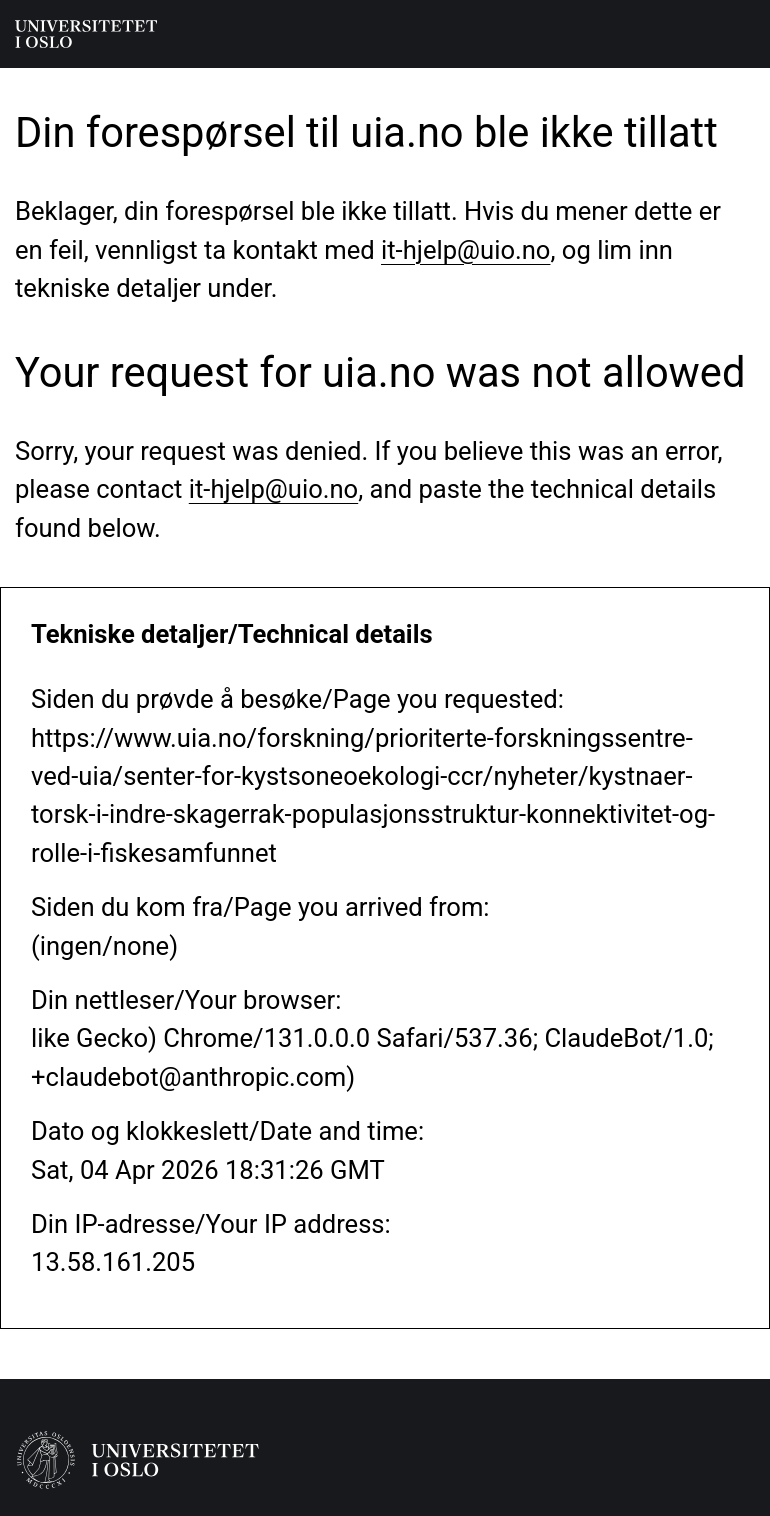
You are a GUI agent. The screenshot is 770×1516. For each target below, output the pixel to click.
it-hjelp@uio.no (465, 250)
